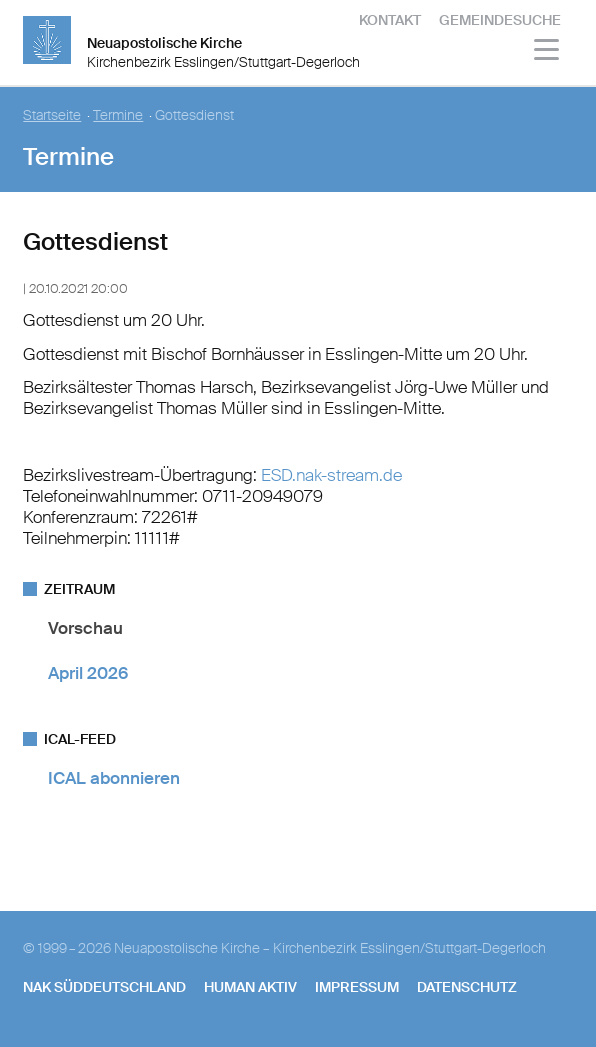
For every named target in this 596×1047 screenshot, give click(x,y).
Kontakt (390, 20)
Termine (118, 115)
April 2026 (88, 673)
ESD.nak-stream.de (331, 475)
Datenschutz (467, 987)
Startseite (52, 115)
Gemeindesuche (500, 20)
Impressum (357, 987)
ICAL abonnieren (114, 778)
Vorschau (85, 628)
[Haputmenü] (547, 52)
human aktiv (250, 987)
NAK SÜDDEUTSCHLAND (104, 987)
